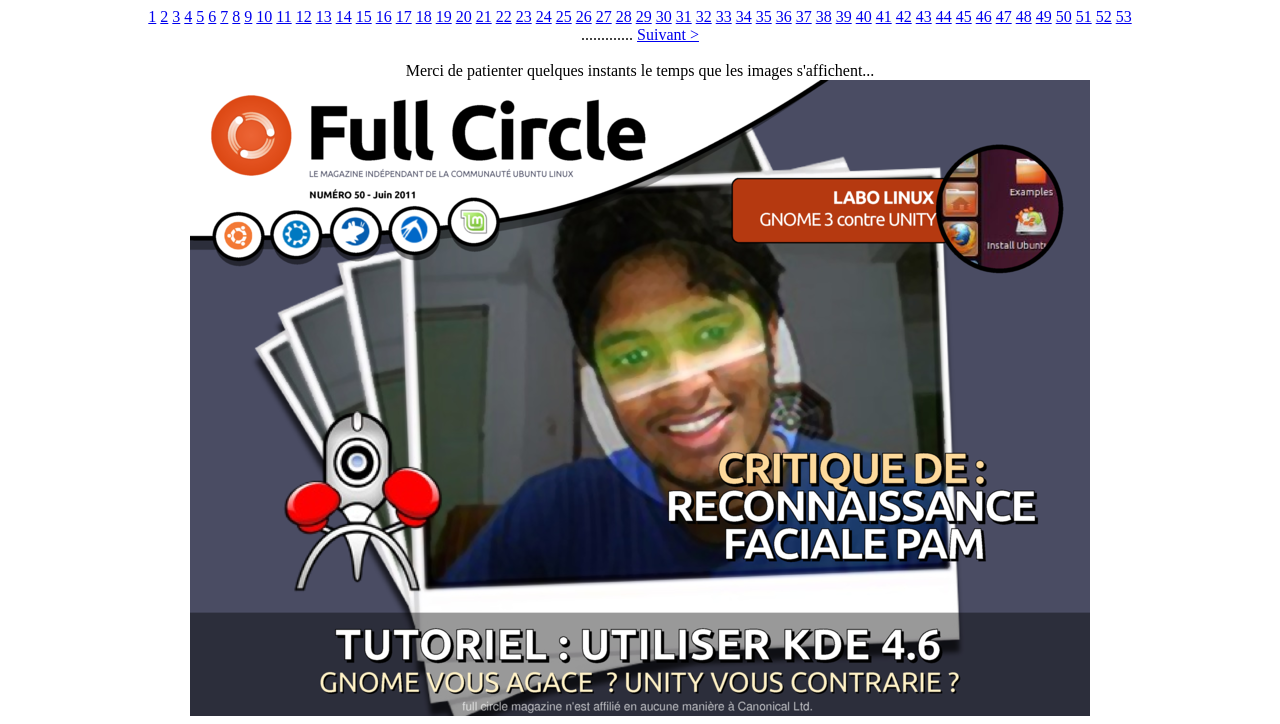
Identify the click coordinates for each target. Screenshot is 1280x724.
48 (1024, 16)
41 (884, 16)
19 (444, 16)
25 (564, 16)
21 (484, 16)
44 (944, 16)
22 (504, 16)
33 (724, 16)
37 (804, 16)
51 (1084, 16)
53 (1124, 16)
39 (844, 16)
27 (604, 16)
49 (1044, 16)
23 (524, 16)
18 (424, 16)
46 (984, 16)
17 (404, 16)
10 (264, 16)
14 (344, 16)
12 (304, 16)
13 (324, 16)
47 (1004, 16)
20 (464, 16)
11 (283, 16)
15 (364, 16)
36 (784, 16)
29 (644, 16)
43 (924, 16)
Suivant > (668, 34)
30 (664, 16)
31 (684, 16)
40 (864, 16)
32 (704, 16)
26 (584, 16)
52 (1104, 16)
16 (384, 16)
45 (964, 16)
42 (904, 16)
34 (744, 16)
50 (1064, 16)
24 (544, 16)
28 (624, 16)
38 (824, 16)
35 (764, 16)
